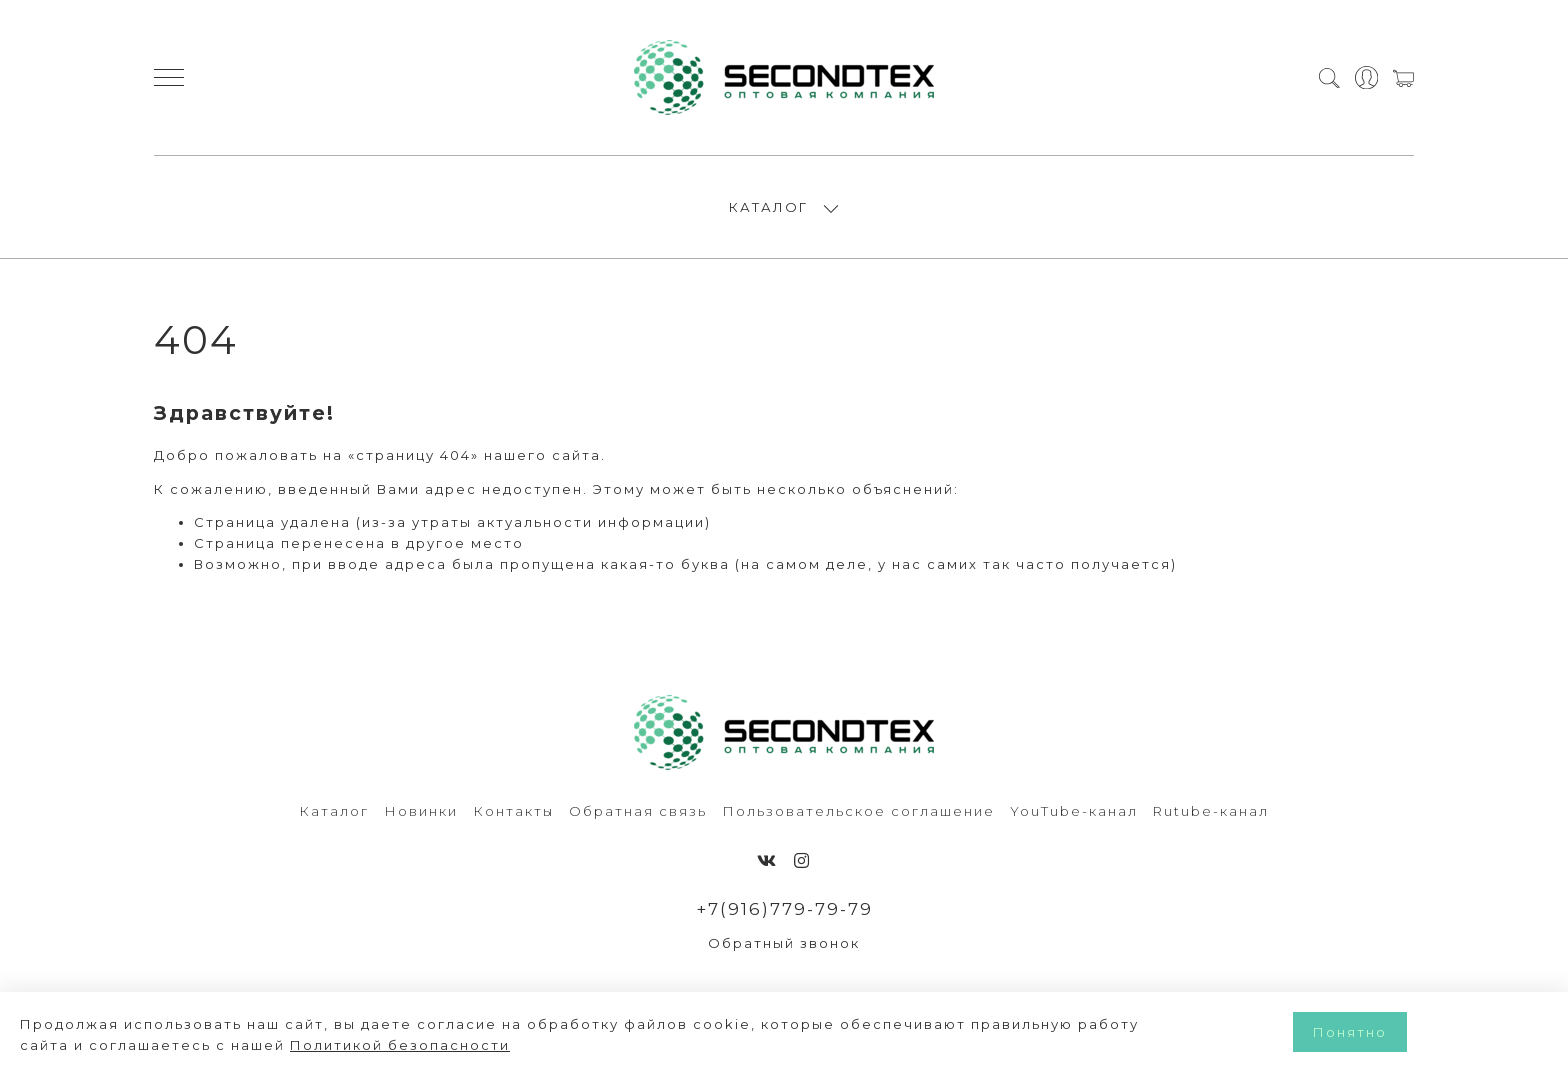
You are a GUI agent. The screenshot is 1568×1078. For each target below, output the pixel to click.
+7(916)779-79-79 (784, 909)
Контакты (513, 811)
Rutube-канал (1211, 811)
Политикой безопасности (400, 1045)
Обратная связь (638, 811)
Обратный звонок (784, 943)
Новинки (421, 811)
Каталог (334, 811)
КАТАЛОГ (768, 207)
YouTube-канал (1074, 811)
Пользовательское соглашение (858, 811)
